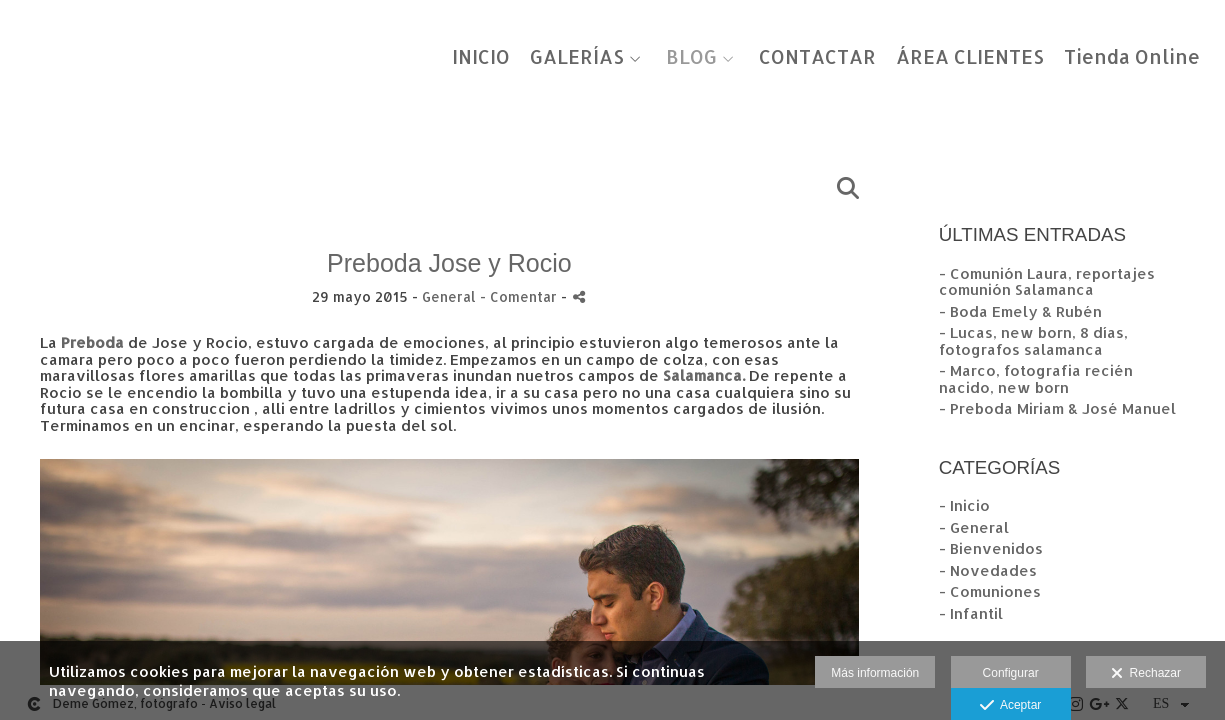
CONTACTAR (817, 57)
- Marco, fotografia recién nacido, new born (1036, 379)
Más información (875, 673)
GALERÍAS (577, 57)
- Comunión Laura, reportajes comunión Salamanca (1047, 282)
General (449, 296)
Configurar (1011, 673)
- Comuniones (990, 591)
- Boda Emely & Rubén (1020, 311)
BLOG (691, 57)
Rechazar (1146, 674)
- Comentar (520, 296)
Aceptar (1010, 706)
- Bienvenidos (991, 548)
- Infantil (971, 613)
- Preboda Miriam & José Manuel (1057, 408)
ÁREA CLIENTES (970, 57)
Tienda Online (1132, 57)
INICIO (481, 57)
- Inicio (964, 505)
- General (974, 527)
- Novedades (988, 570)
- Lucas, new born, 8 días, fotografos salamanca (1033, 341)
